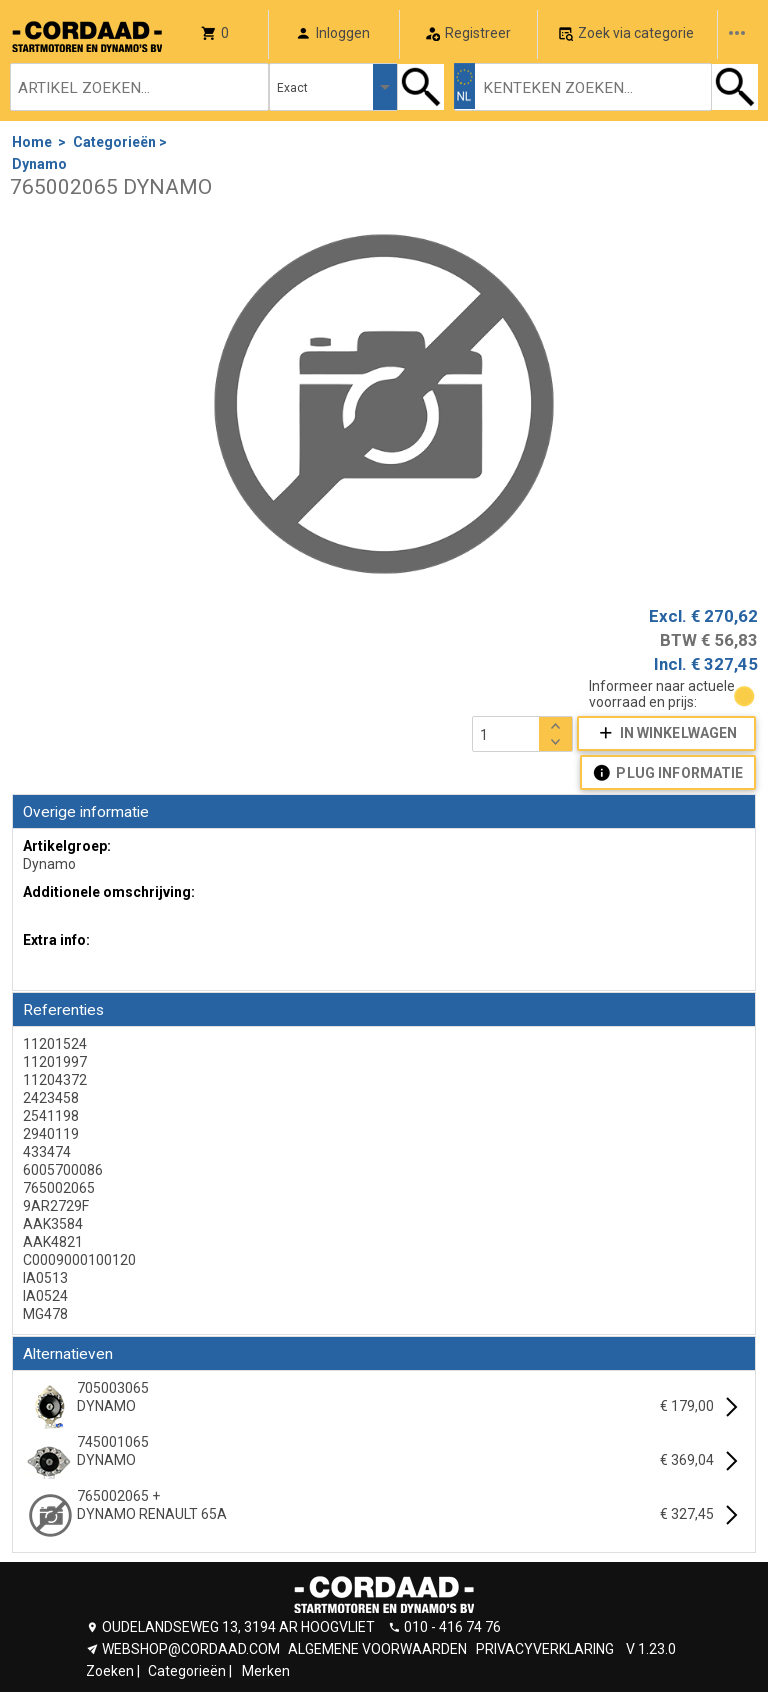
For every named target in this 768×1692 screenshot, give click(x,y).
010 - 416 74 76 (452, 1627)
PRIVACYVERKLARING (545, 1649)
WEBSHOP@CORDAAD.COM (191, 1649)
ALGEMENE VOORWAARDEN (377, 1649)
